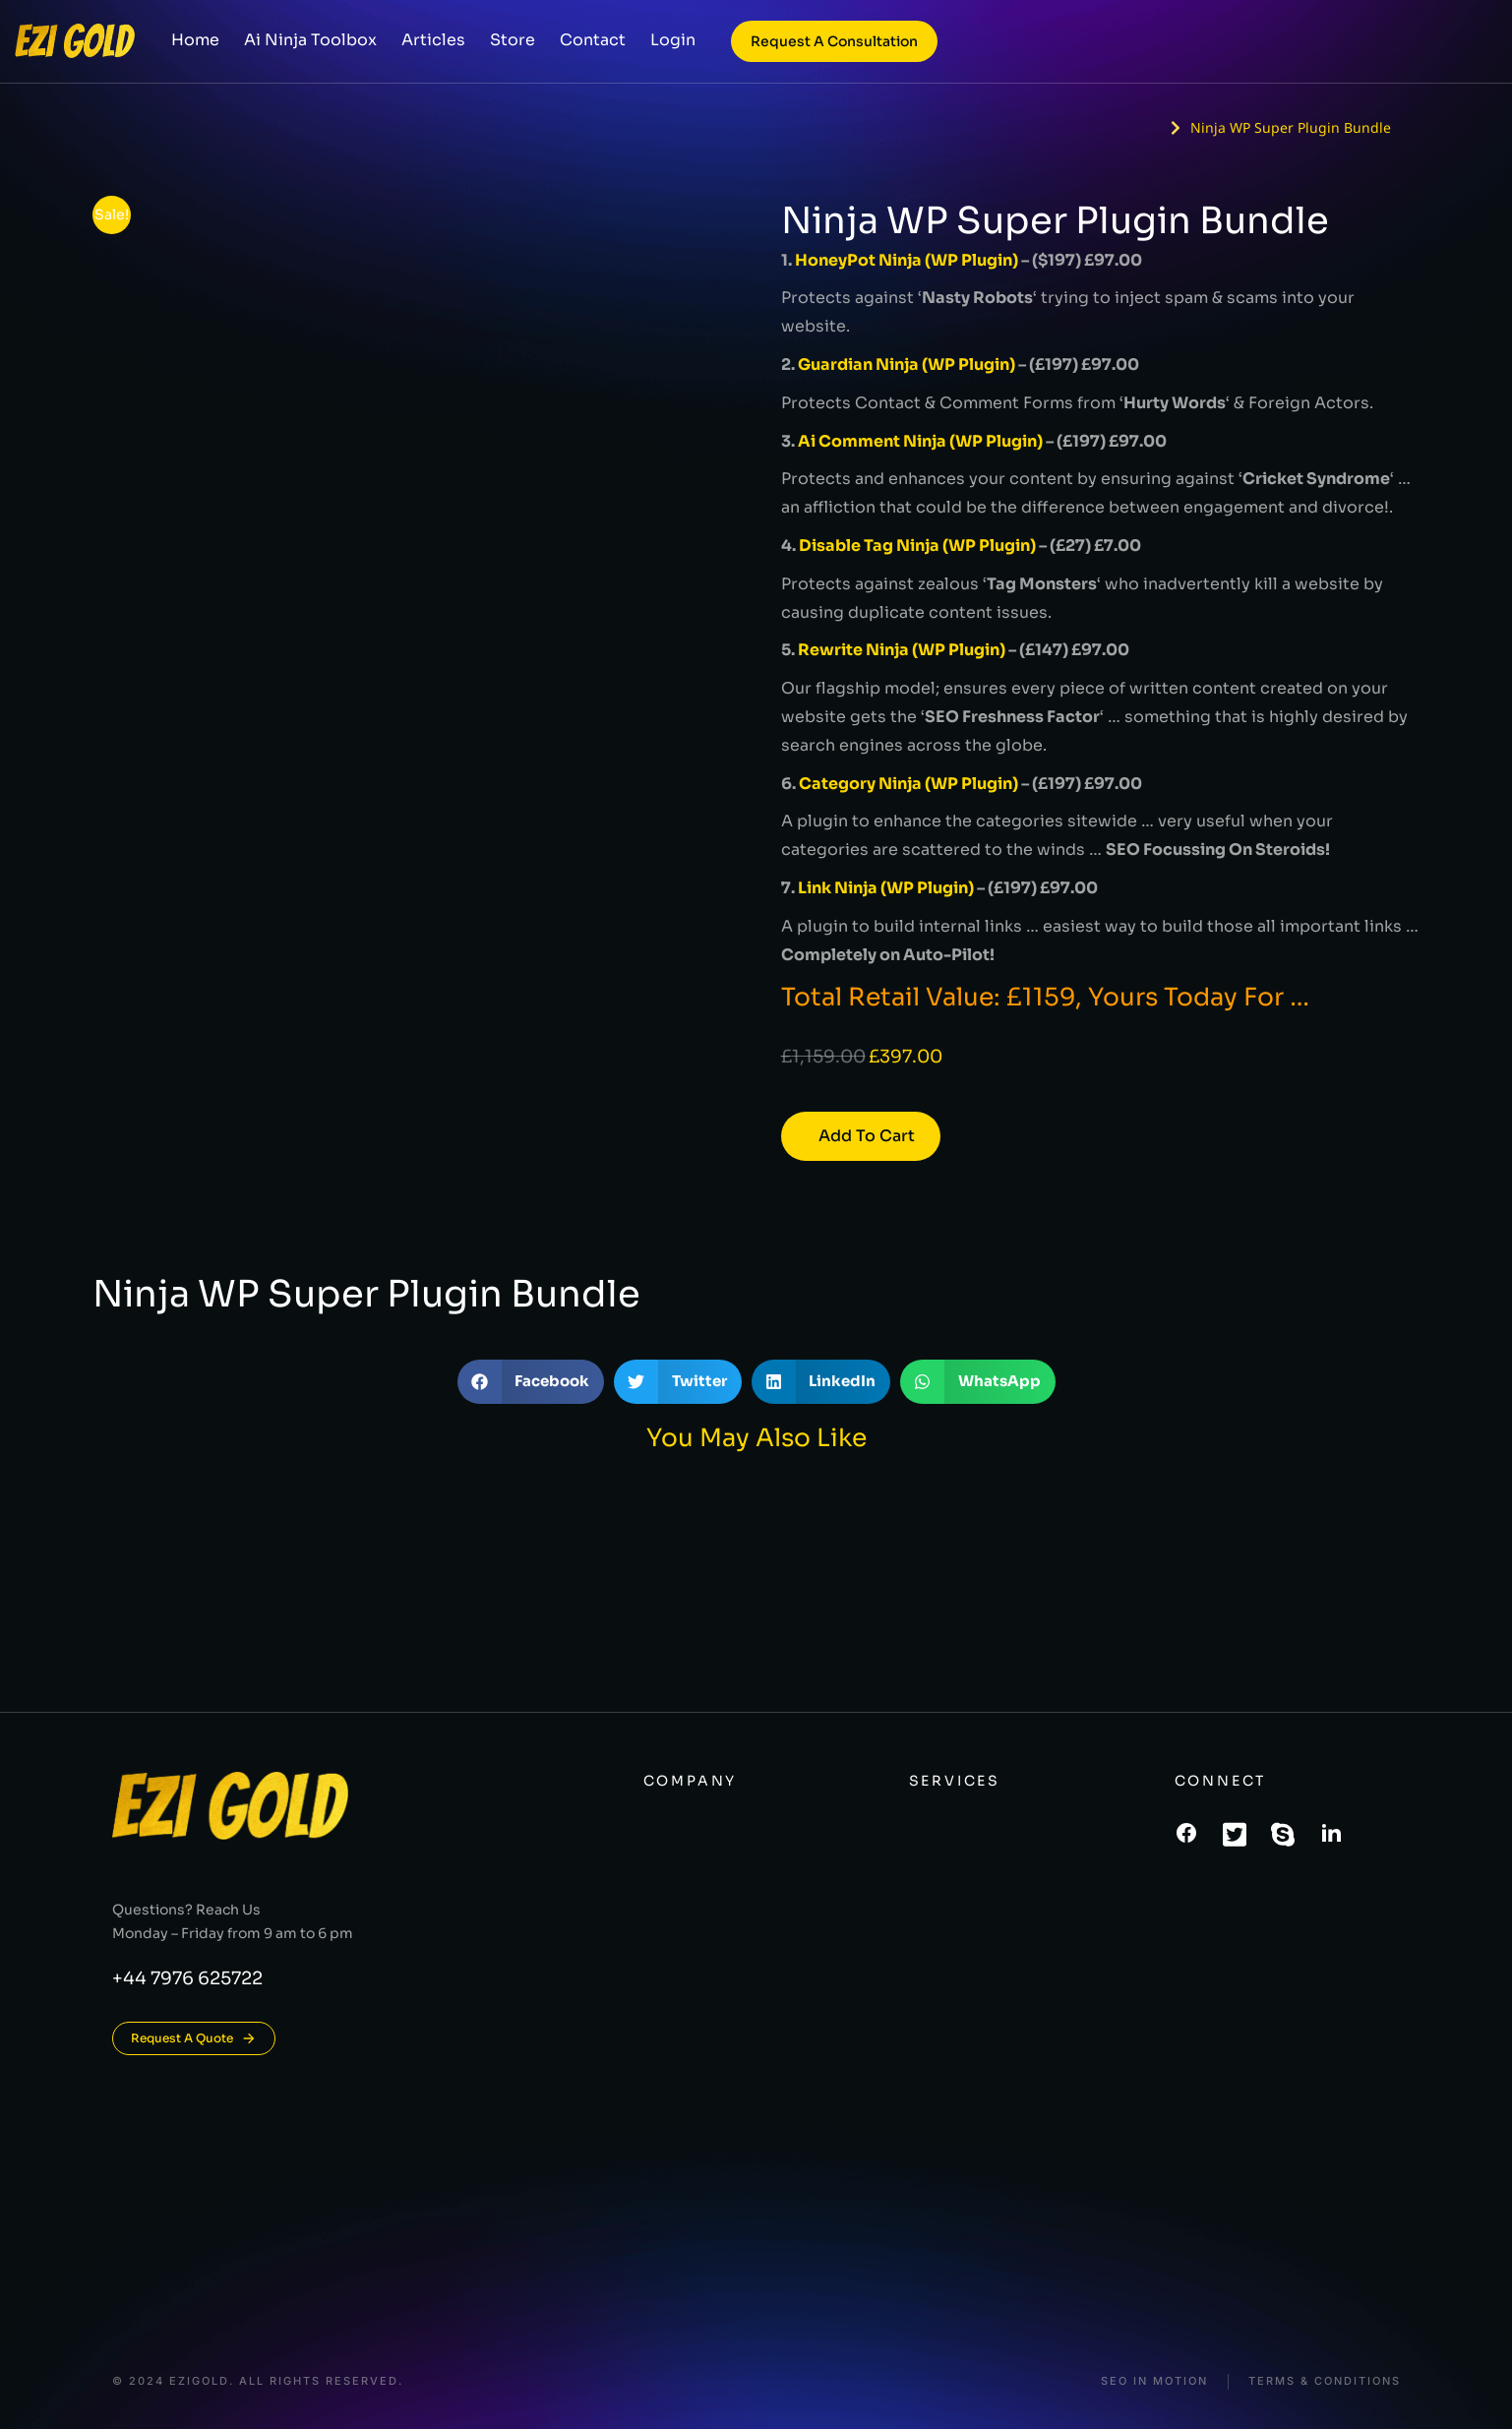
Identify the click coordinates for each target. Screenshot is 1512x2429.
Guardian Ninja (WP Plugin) (906, 364)
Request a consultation (834, 49)
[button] (531, 1382)
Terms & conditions (1324, 2381)
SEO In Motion (1154, 2381)
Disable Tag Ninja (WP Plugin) (917, 545)
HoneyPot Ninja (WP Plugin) (906, 260)
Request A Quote (194, 2038)
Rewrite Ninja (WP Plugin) (901, 649)
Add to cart (866, 1135)
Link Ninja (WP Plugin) (886, 888)
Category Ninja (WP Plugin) (908, 783)
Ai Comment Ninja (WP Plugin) (920, 441)
